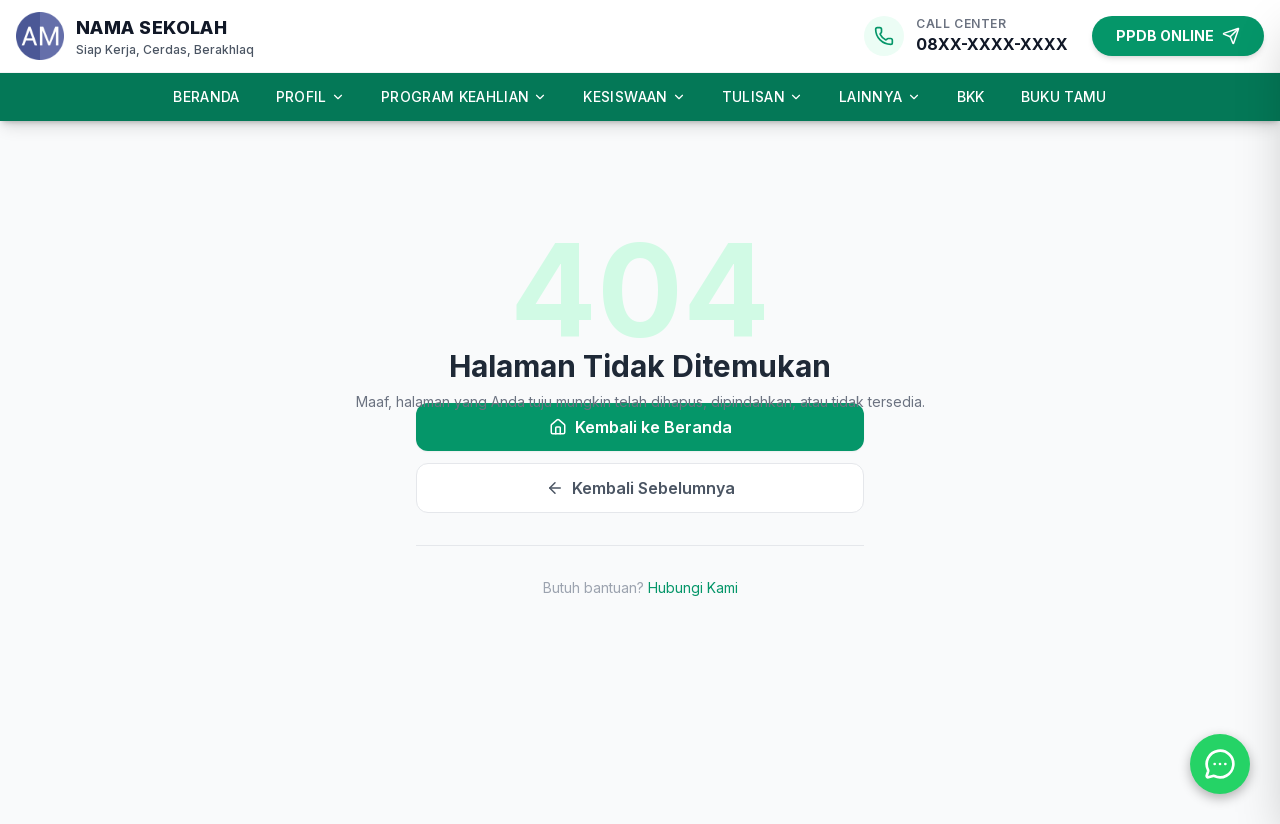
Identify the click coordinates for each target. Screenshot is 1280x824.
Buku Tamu (1064, 96)
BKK (971, 96)
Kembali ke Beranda (640, 427)
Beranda (206, 96)
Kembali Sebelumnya (640, 488)
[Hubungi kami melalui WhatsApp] (1220, 764)
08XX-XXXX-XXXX (992, 44)
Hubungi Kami (693, 587)
